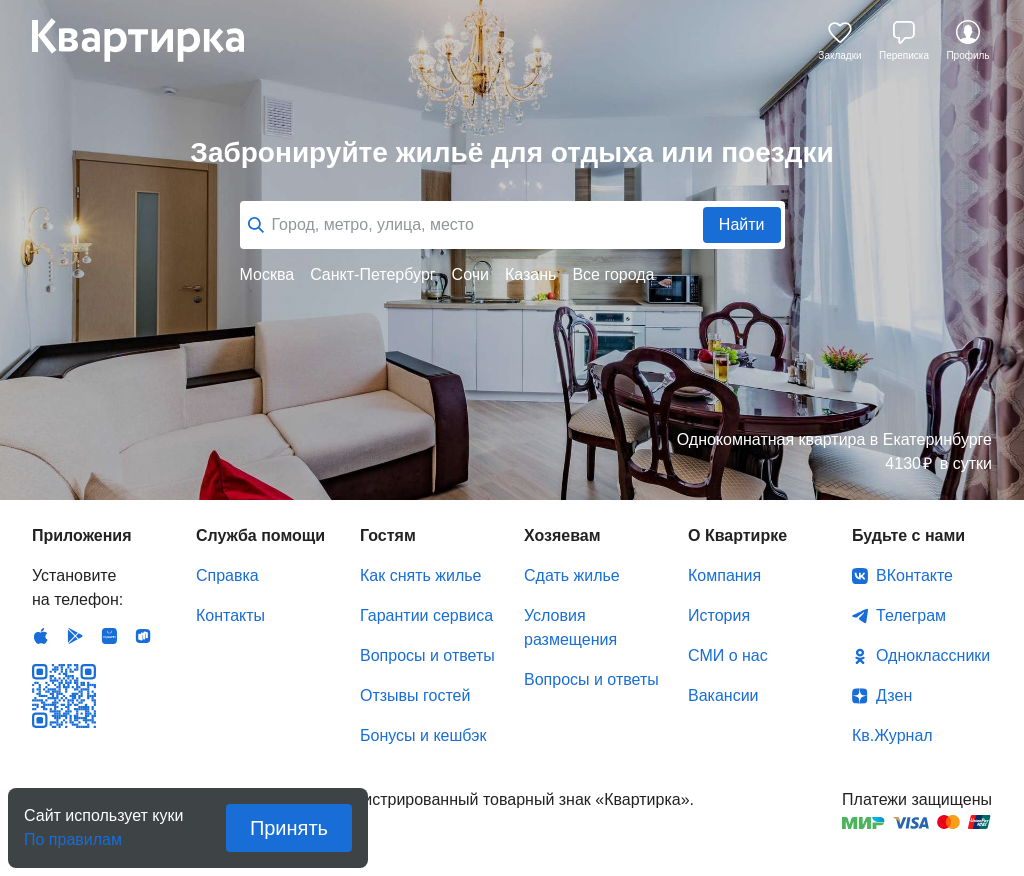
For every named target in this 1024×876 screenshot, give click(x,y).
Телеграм (911, 615)
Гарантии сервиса (426, 615)
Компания (724, 575)
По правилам (73, 833)
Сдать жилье (572, 575)
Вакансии (723, 695)
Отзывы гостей (415, 695)
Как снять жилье (420, 575)
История (719, 615)
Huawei (109, 636)
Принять (289, 828)
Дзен (894, 695)
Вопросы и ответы (427, 655)
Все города (613, 274)
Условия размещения (570, 627)
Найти (742, 224)
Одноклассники (933, 655)
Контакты (230, 615)
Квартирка (152, 40)
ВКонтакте (914, 575)
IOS (41, 636)
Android (75, 636)
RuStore (143, 636)
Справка (227, 575)
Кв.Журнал (892, 735)
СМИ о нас (728, 655)
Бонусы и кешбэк (423, 735)
